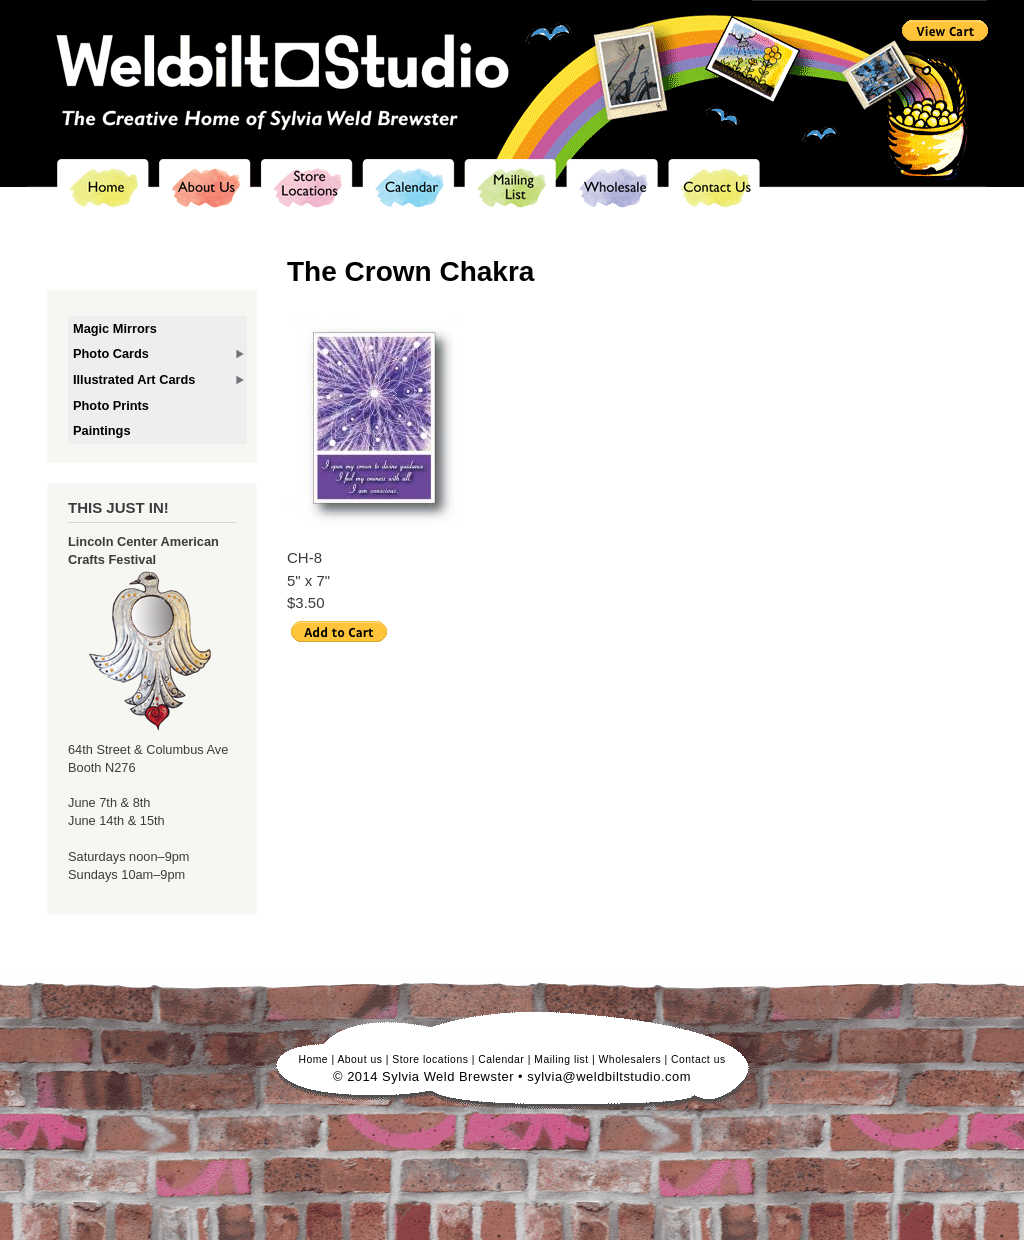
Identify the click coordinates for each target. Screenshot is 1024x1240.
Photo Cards (111, 353)
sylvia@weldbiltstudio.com (609, 1076)
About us (359, 1059)
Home (313, 1059)
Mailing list (561, 1059)
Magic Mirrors (115, 328)
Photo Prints (111, 405)
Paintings (102, 430)
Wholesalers (630, 1059)
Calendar (501, 1059)
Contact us (698, 1059)
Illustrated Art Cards (134, 379)
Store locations (430, 1059)
